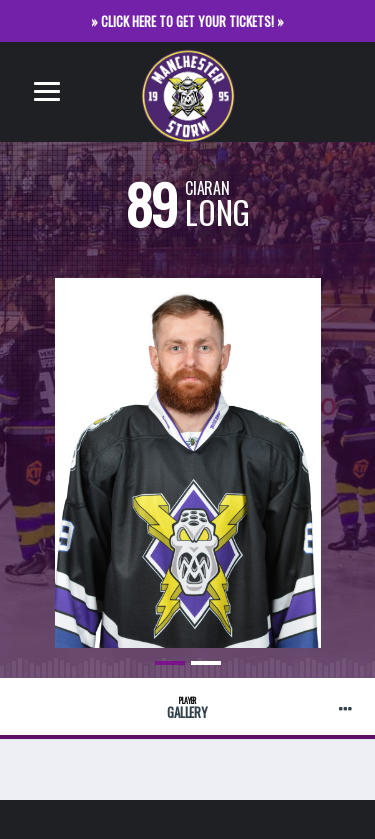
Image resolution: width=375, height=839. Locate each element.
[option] (187, 448)
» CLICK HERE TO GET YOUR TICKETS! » (187, 21)
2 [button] (206, 663)
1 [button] (170, 663)
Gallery (187, 708)
